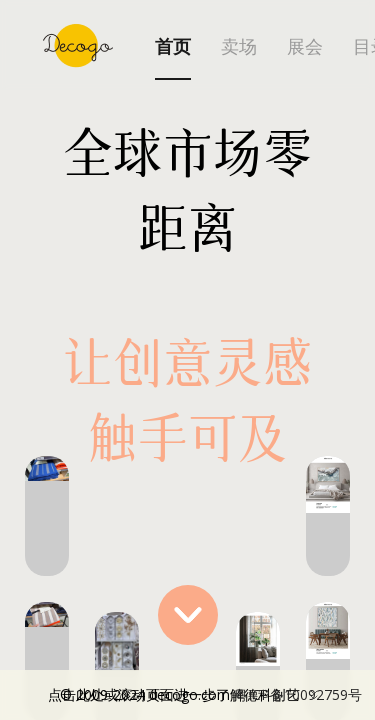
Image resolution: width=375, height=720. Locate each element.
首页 (173, 47)
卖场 (239, 47)
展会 (305, 47)
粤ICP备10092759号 (298, 694)
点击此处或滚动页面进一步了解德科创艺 (205, 695)
